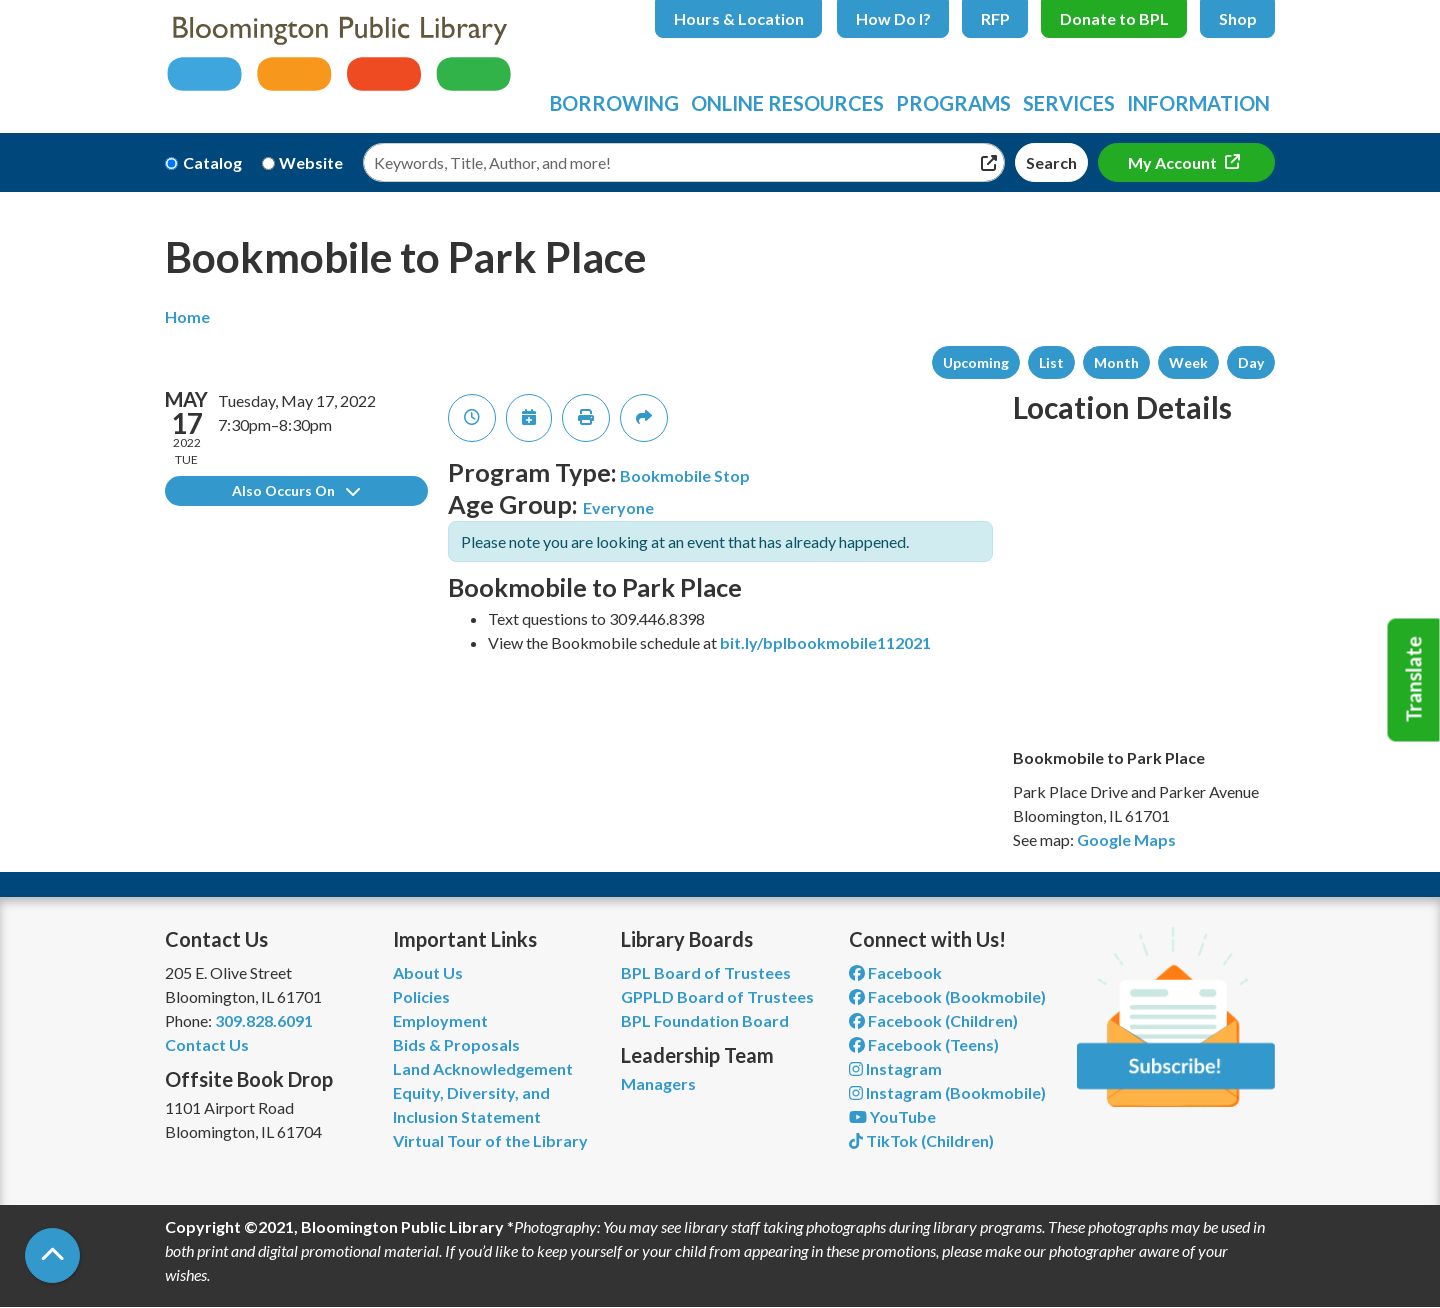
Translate (1414, 680)
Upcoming (976, 362)
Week (1188, 362)
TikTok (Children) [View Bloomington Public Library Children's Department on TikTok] (921, 1140)
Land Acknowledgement (483, 1068)
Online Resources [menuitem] (787, 103)
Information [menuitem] (1198, 103)
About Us (428, 972)
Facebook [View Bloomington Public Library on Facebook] (895, 972)
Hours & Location (739, 18)
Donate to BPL (1114, 18)
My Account (1174, 162)
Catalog (212, 162)
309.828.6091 (264, 1020)
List (1051, 362)
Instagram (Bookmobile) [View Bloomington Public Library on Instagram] (947, 1092)
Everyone (618, 507)
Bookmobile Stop (685, 475)
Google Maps (1126, 839)
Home (187, 316)
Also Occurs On (296, 490)
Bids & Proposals (456, 1044)
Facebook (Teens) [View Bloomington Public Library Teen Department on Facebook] (924, 1044)
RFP (995, 18)
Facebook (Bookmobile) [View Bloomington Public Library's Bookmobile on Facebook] (947, 996)
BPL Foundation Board (705, 1020)
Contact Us (207, 1044)
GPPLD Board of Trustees (717, 996)
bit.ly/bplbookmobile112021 (825, 642)
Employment (440, 1020)
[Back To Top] (52, 1255)
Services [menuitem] (1069, 103)
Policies (421, 996)
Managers (658, 1083)
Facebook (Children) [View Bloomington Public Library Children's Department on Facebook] (933, 1020)
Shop (1238, 18)
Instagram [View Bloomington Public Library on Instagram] (895, 1068)
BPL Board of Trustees (706, 972)
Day (1251, 362)
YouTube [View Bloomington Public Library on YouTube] (892, 1116)
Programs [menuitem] (953, 103)
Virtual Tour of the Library (490, 1140)
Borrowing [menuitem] (614, 103)
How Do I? (893, 18)
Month (1116, 362)
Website (311, 162)
